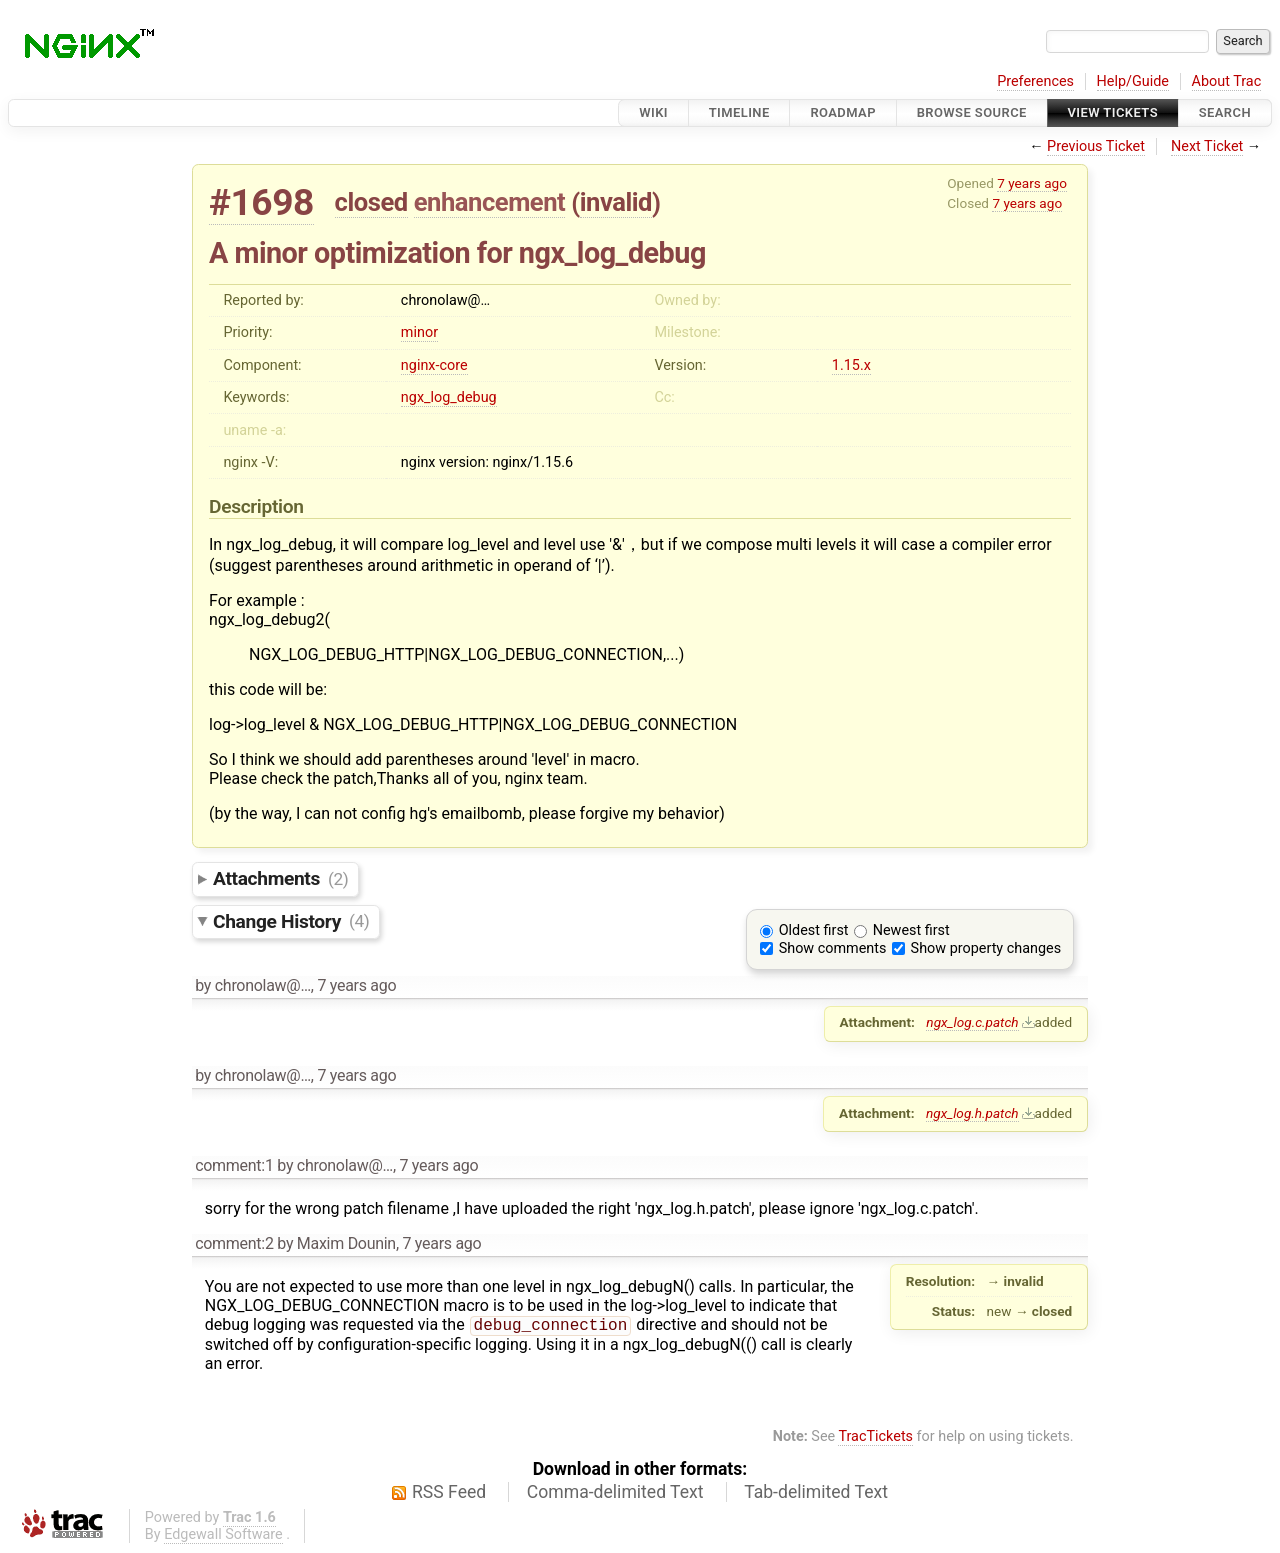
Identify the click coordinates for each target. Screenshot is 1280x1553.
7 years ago (1032, 183)
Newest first (911, 930)
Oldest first (814, 930)
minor (419, 332)
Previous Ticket (1096, 146)
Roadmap (843, 112)
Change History (291, 920)
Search (1225, 112)
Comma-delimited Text (615, 1494)
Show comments (833, 948)
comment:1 (234, 1165)
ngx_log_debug (449, 397)
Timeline (739, 112)
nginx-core (434, 365)
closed (371, 202)
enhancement (490, 202)
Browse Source (972, 112)
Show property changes (986, 948)
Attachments (280, 878)
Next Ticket (1207, 146)
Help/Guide (1133, 81)
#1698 (261, 202)
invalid (616, 202)
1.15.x (851, 365)
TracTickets (875, 1438)
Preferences (1035, 81)
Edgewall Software (223, 1536)
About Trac (1227, 81)
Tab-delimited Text (816, 1494)
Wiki (653, 112)
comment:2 (234, 1243)
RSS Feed (449, 1494)
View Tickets (1113, 112)
